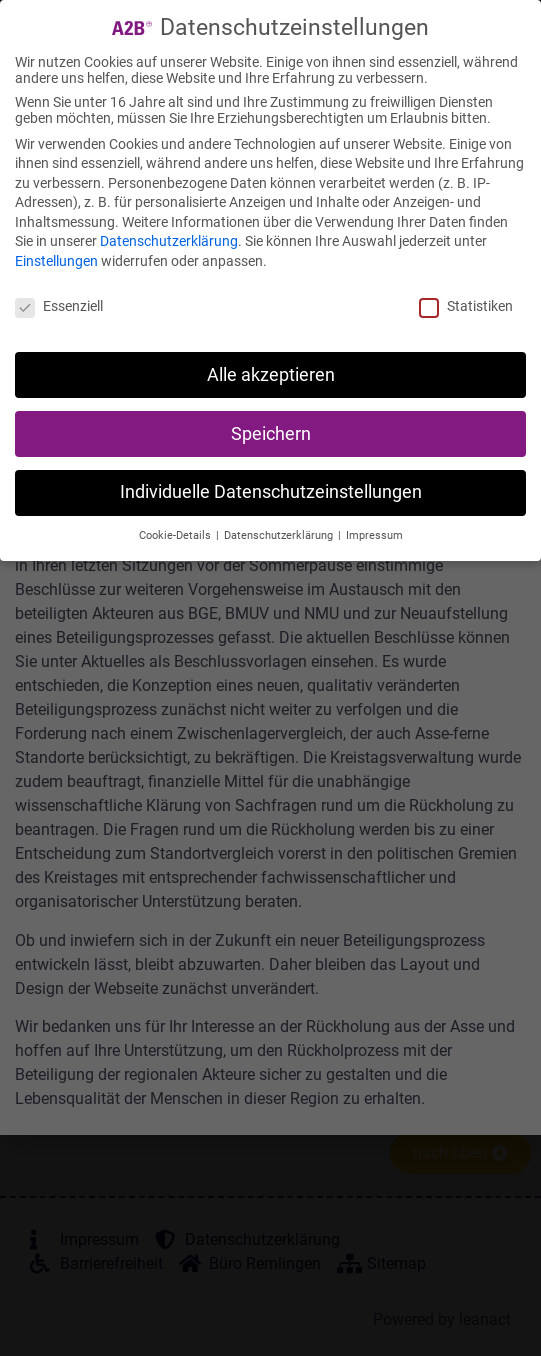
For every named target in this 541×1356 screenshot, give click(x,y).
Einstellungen (56, 261)
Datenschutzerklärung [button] (280, 535)
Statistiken (466, 306)
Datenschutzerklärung (169, 241)
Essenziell (59, 306)
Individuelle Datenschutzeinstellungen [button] (271, 492)
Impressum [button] (374, 535)
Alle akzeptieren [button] (271, 375)
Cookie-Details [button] (176, 535)
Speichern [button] (271, 434)
